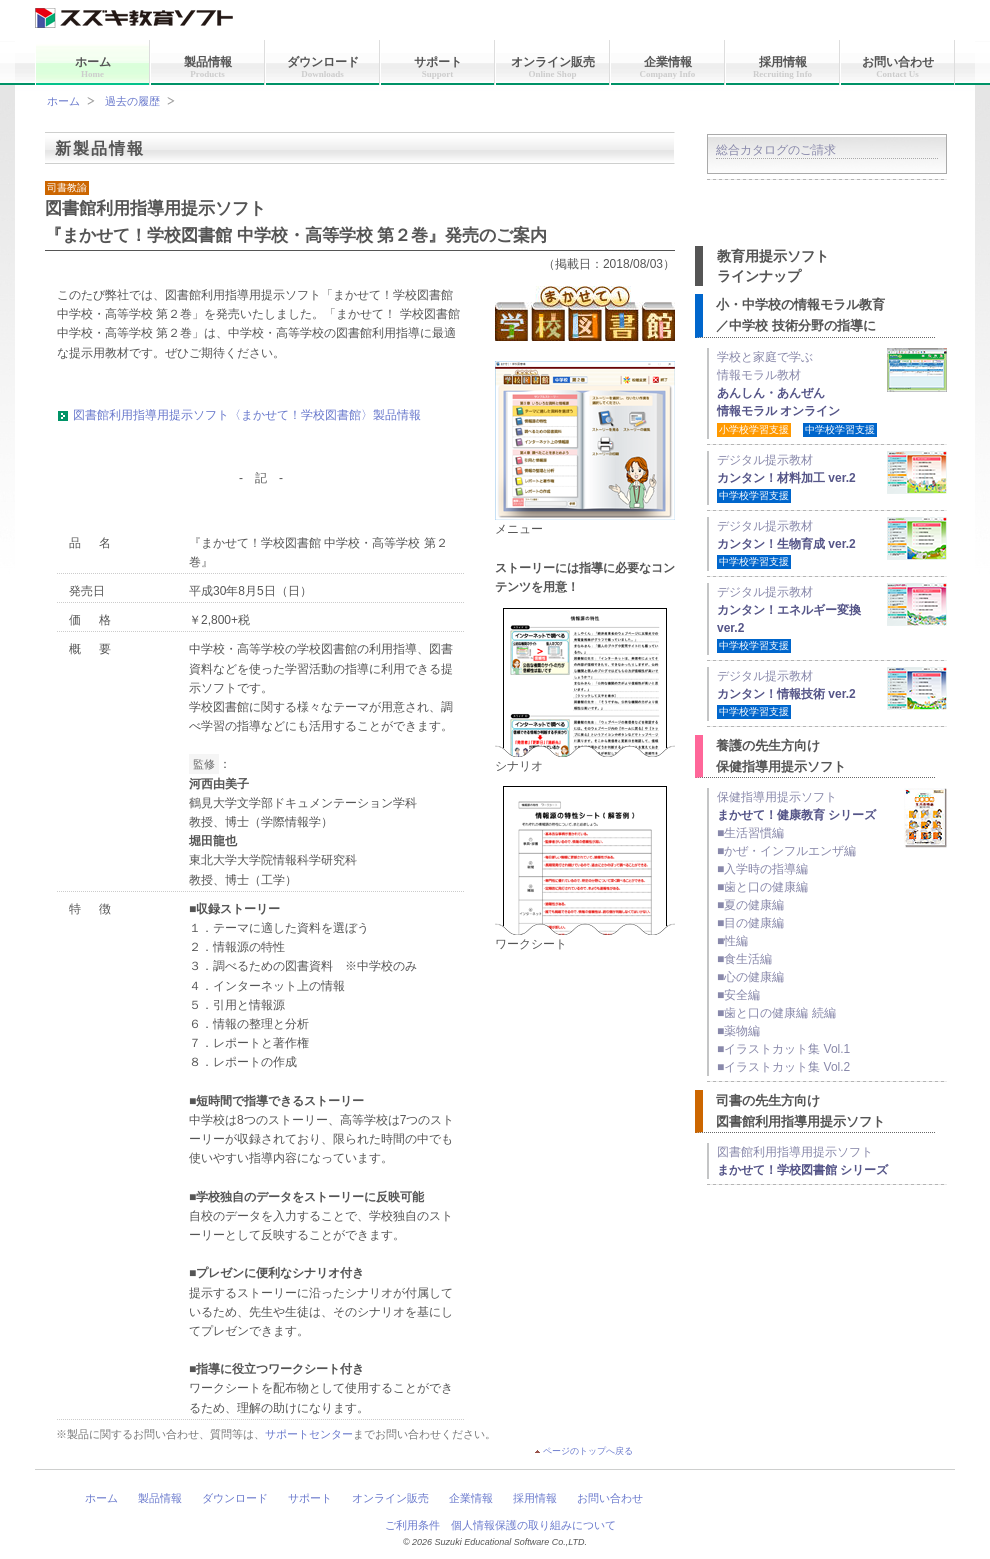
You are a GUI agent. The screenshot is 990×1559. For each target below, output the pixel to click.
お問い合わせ (898, 67)
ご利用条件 (412, 1525)
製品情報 (208, 67)
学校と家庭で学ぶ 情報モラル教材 (797, 393)
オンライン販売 (553, 67)
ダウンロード (323, 67)
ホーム (93, 67)
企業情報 (668, 67)
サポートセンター (309, 1434)
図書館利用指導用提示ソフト (802, 1161)
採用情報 (782, 67)
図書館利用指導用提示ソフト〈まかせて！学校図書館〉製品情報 (247, 415)
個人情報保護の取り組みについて (533, 1525)
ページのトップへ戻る (588, 1451)
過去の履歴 (132, 101)
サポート (438, 67)
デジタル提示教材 (832, 477)
